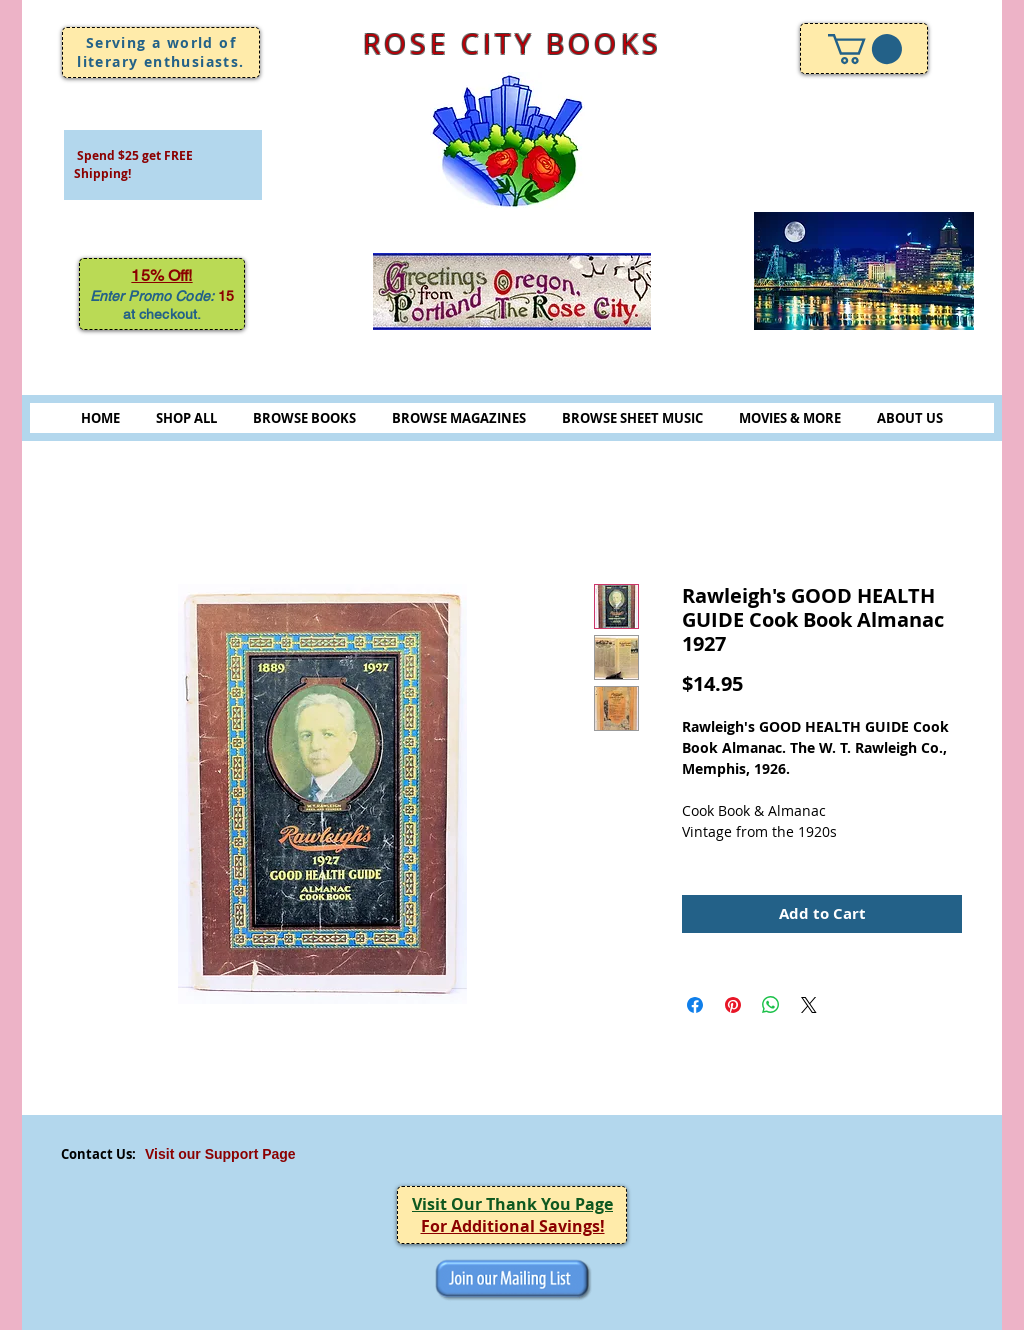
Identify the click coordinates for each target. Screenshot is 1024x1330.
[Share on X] (809, 1005)
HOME (100, 418)
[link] (865, 49)
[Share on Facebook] (695, 1005)
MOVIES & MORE (790, 418)
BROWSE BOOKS (304, 418)
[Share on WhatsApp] (771, 1005)
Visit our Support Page (220, 1154)
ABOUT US (910, 418)
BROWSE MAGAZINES (459, 418)
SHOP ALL (186, 418)
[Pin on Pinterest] (733, 1005)
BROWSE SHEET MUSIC (632, 418)
